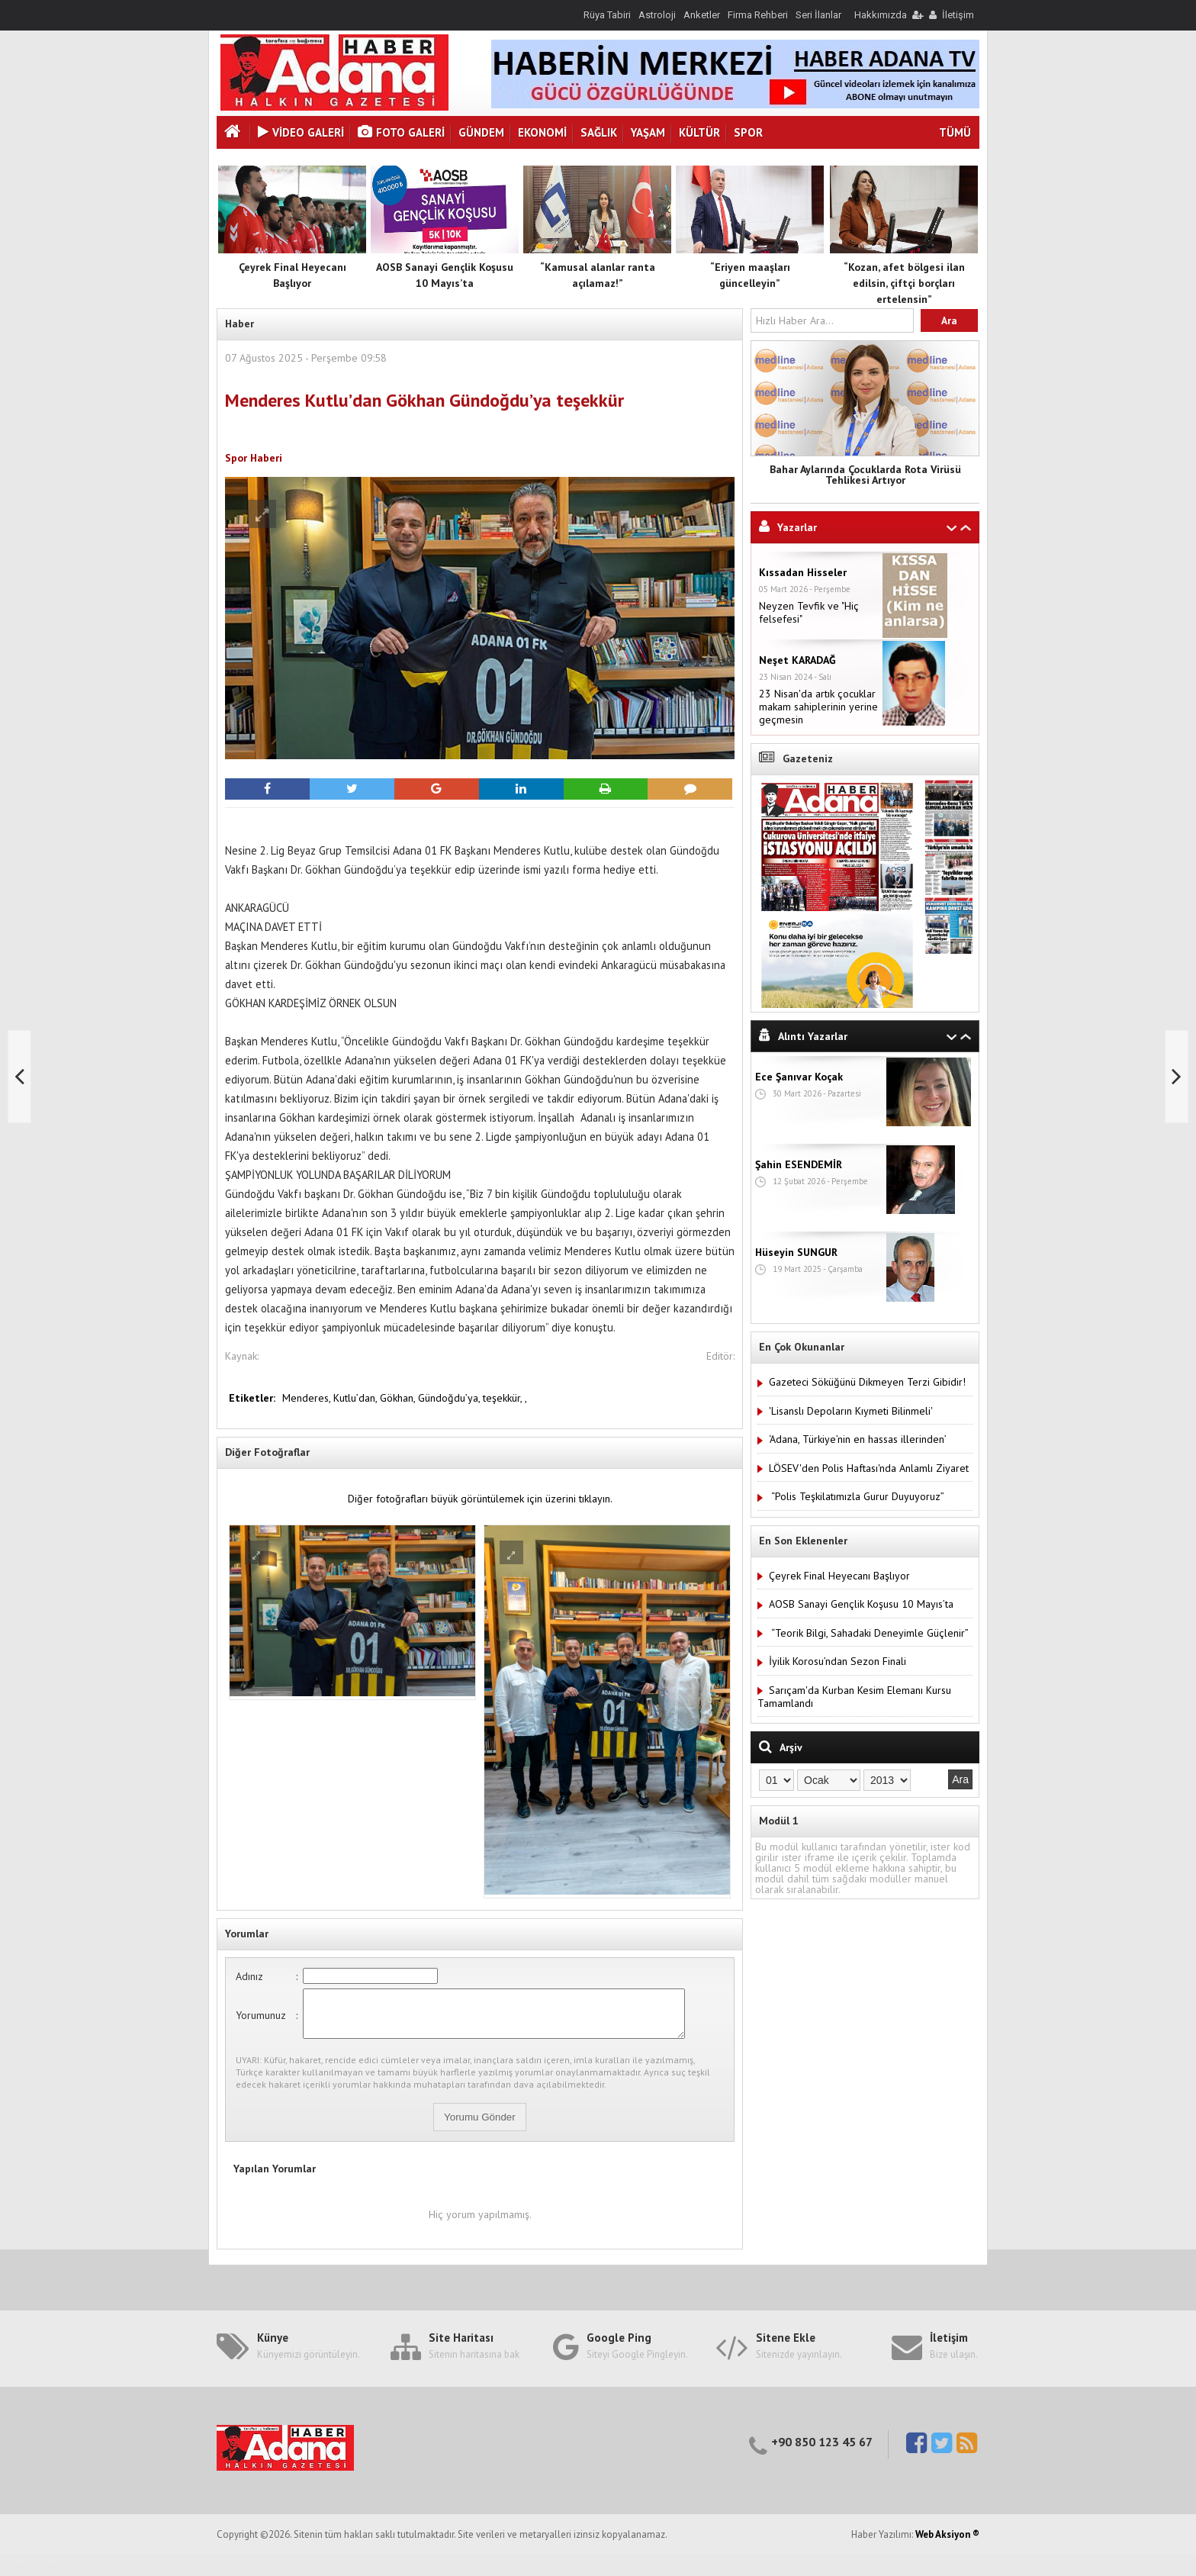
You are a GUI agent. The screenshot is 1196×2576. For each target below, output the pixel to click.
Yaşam (648, 132)
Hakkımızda (880, 15)
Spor (748, 132)
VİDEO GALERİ (301, 132)
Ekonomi (542, 132)
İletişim (958, 15)
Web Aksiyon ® (947, 2543)
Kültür (699, 132)
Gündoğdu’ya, (450, 1398)
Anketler (701, 15)
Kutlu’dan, (356, 1398)
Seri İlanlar (818, 15)
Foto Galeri (401, 132)
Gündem (481, 132)
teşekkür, (504, 1398)
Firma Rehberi (758, 15)
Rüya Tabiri (607, 15)
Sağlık (598, 132)
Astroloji (657, 15)
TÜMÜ (955, 132)
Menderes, (307, 1398)
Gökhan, (399, 1398)
